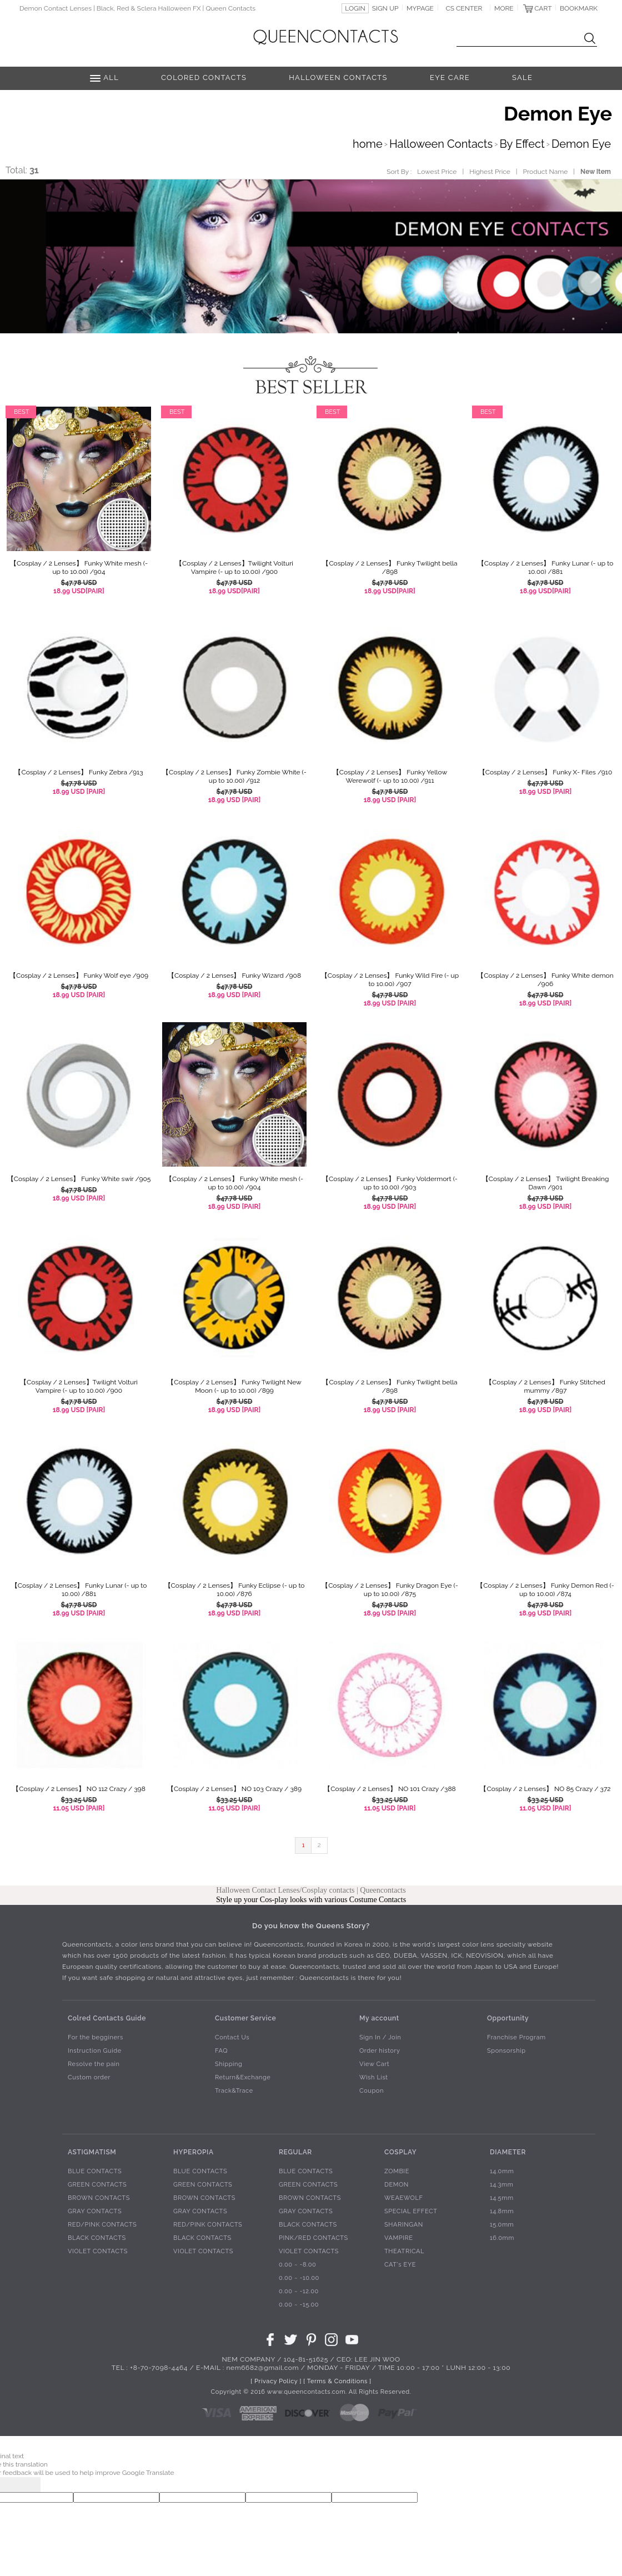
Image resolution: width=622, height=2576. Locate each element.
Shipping (228, 2064)
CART (542, 8)
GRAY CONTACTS (95, 2211)
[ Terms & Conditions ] (337, 2381)
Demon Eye (581, 144)
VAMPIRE (398, 2238)
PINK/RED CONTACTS (313, 2238)
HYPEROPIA (193, 2151)
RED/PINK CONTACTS (102, 2224)
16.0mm (502, 2238)
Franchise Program (516, 2037)
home (368, 144)
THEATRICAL (404, 2251)
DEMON (396, 2184)
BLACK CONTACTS (97, 2238)
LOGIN (355, 8)
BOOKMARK (579, 8)
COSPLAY (400, 2151)
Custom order (89, 2077)
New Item (595, 172)
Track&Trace (234, 2090)
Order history (379, 2050)
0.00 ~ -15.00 (299, 2304)
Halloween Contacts (441, 144)
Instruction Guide (95, 2050)
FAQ (221, 2050)
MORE (504, 8)
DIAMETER (508, 2151)
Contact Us (232, 2037)
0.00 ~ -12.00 (299, 2291)
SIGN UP (385, 8)
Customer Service (245, 2018)
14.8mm (502, 2211)
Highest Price (489, 172)
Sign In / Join (380, 2037)
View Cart (374, 2064)
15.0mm (502, 2224)
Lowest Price (437, 172)
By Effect (521, 144)
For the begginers (95, 2037)
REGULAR (295, 2151)
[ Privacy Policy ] (276, 2381)
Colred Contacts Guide (107, 2018)
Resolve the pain (94, 2064)
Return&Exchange (242, 2077)
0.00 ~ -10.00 (299, 2278)
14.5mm (502, 2198)
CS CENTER (464, 8)
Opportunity (508, 2018)
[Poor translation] (27, 2484)
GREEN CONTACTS (97, 2184)
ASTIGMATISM (92, 2151)
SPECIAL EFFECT (411, 2211)
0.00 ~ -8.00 (297, 2264)
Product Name (545, 172)
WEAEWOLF (403, 2198)
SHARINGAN (403, 2224)
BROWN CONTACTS (99, 2198)
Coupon (371, 2090)
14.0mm (502, 2171)
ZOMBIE (396, 2171)
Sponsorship (506, 2050)
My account (379, 2018)
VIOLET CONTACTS (98, 2251)
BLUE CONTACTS (95, 2171)
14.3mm (502, 2184)
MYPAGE (420, 8)
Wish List (373, 2077)
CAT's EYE (400, 2264)
